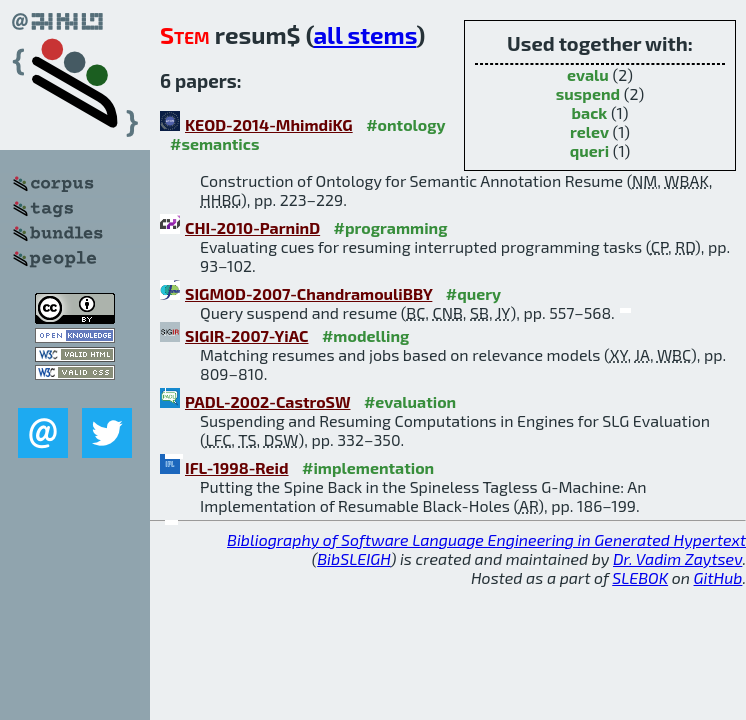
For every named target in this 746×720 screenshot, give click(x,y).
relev (589, 131)
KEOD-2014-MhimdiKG (269, 124)
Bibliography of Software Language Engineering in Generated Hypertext (486, 539)
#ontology (406, 124)
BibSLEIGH (353, 558)
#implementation (368, 467)
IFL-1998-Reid (237, 467)
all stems (364, 34)
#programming (391, 227)
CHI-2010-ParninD (252, 227)
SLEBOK (640, 577)
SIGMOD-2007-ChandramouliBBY (308, 293)
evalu (588, 74)
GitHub (718, 577)
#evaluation (410, 401)
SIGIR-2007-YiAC (246, 335)
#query (473, 293)
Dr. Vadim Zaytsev (677, 558)
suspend (588, 93)
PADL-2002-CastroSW (267, 401)
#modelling (365, 335)
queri (589, 150)
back (590, 112)
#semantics (214, 143)
